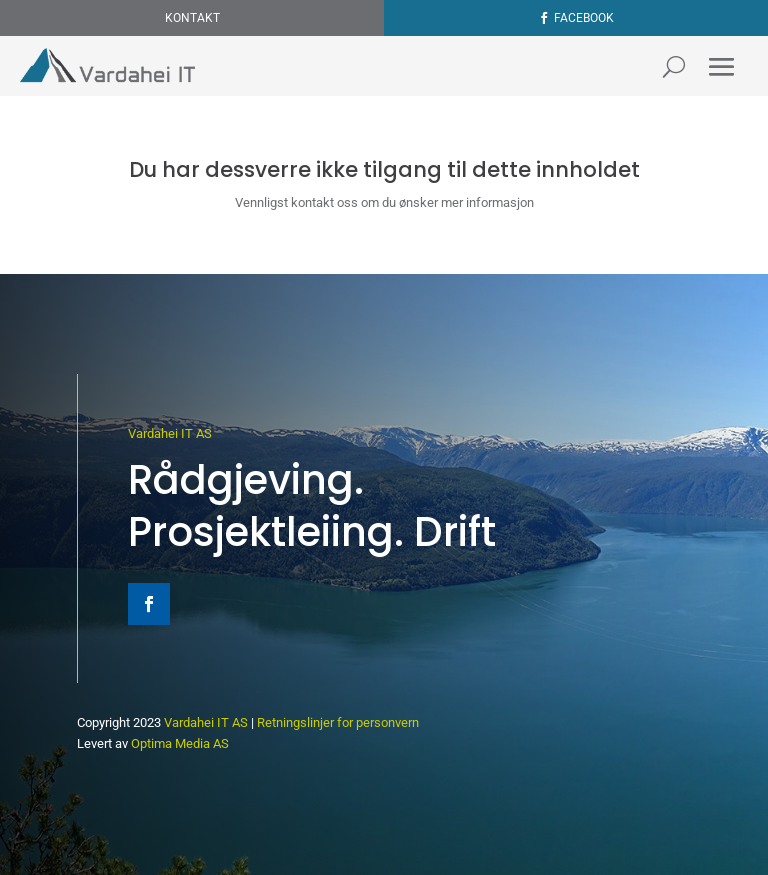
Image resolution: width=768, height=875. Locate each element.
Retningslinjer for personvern (338, 722)
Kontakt (192, 18)
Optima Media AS (180, 743)
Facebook (584, 18)
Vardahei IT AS (170, 433)
